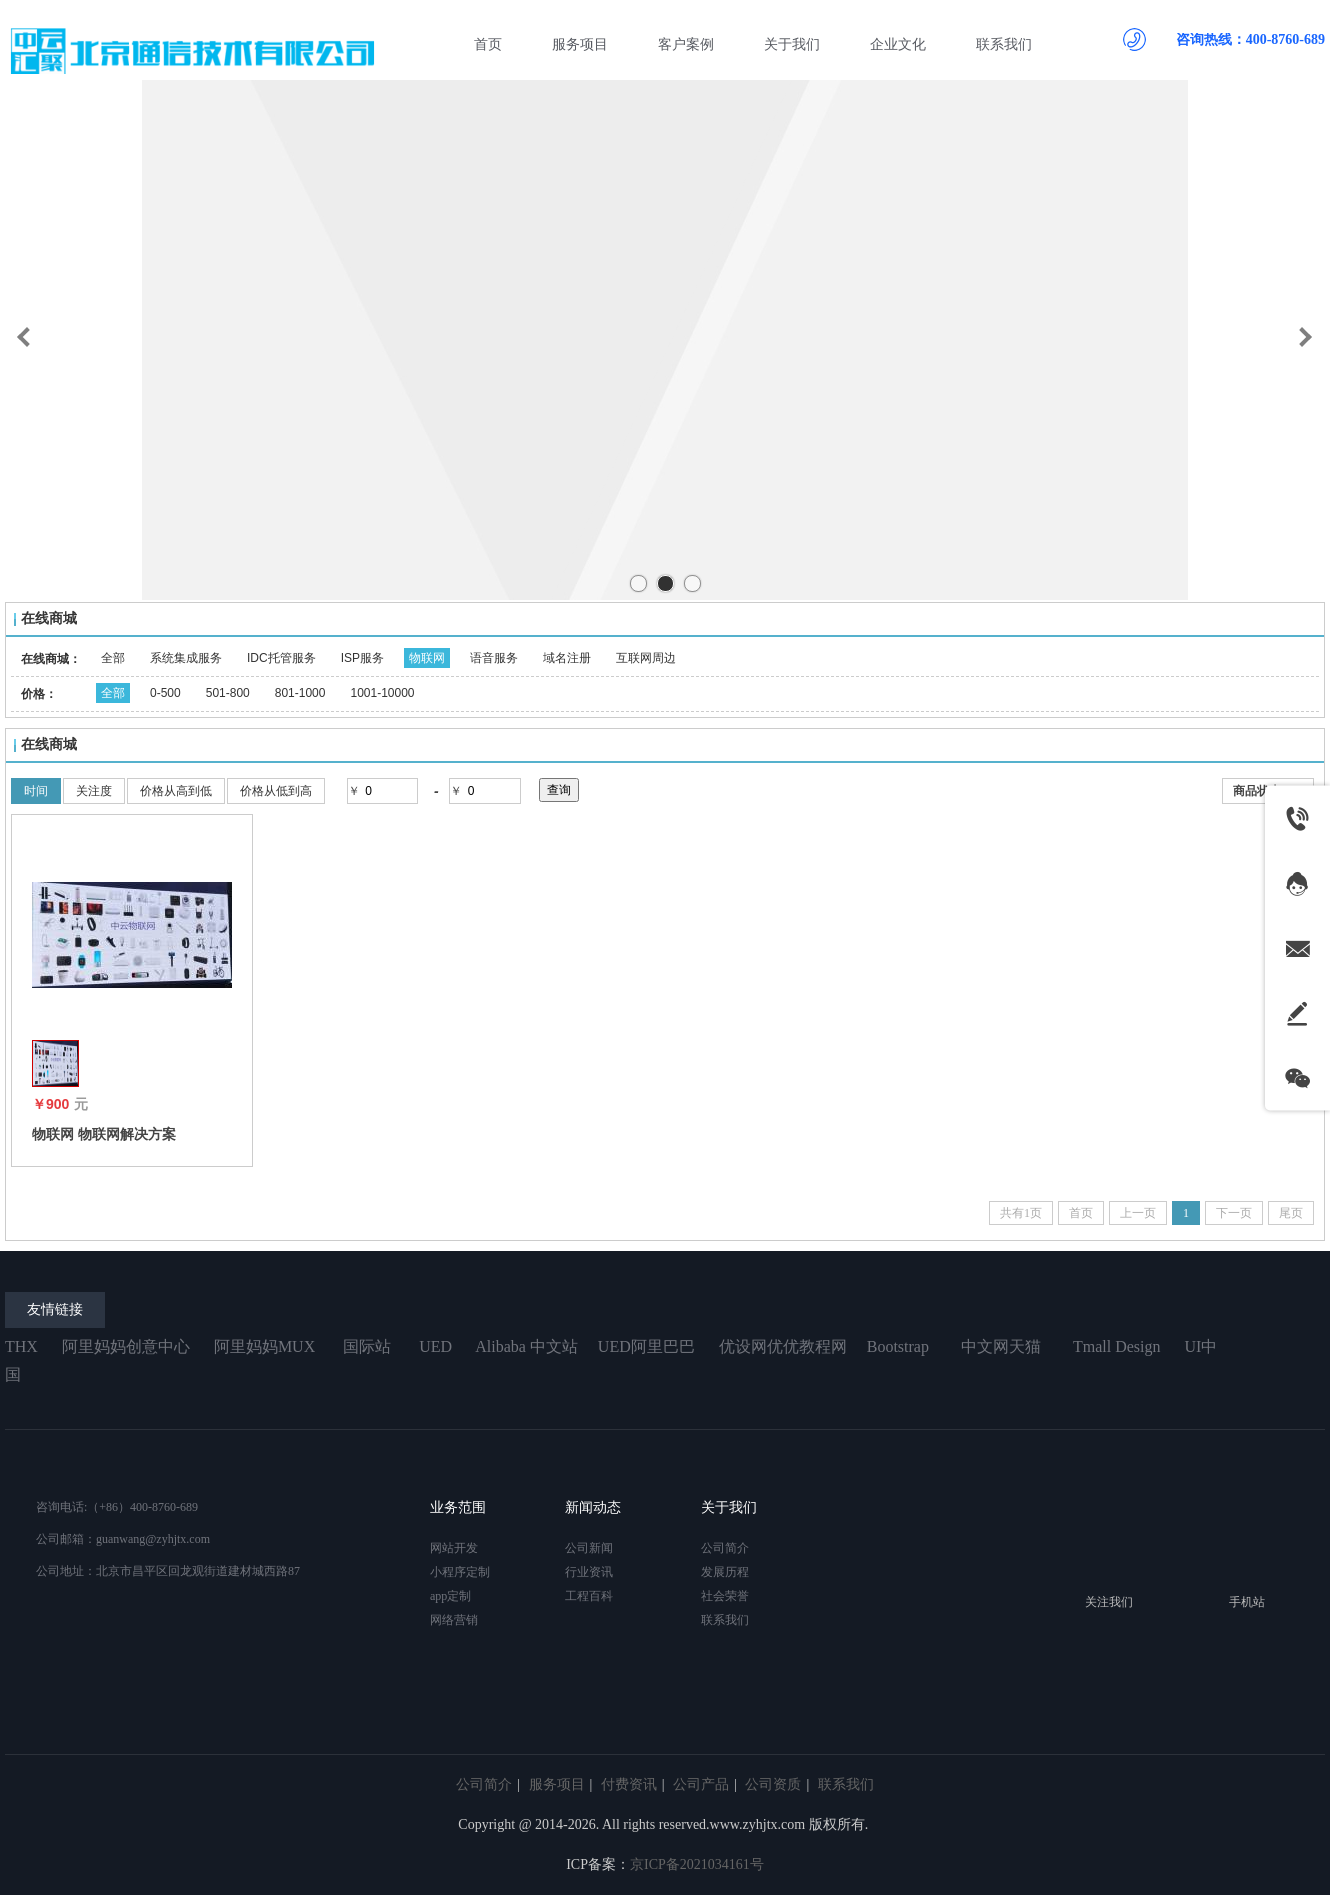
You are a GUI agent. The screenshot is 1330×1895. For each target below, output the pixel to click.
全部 (113, 658)
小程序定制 (460, 1572)
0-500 (165, 693)
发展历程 (725, 1572)
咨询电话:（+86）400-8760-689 (117, 1507)
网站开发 (454, 1548)
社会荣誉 (725, 1596)
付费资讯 (629, 1784)
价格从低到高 (276, 791)
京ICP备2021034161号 (697, 1864)
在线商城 (49, 618)
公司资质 (773, 1784)
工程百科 (589, 1596)
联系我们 (725, 1620)
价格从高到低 (176, 791)
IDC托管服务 (281, 658)
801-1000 (300, 693)
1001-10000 (382, 693)
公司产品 (701, 1784)
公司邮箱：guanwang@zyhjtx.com (123, 1539)
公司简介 (725, 1548)
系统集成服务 (186, 658)
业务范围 (458, 1507)
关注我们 (1109, 1602)
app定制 (450, 1596)
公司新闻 (589, 1548)
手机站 (1247, 1602)
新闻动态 (593, 1507)
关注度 (94, 791)
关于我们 (729, 1507)
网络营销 (454, 1620)
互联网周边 (646, 658)
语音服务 (494, 658)
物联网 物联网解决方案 (104, 1134)
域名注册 (567, 658)
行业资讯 (589, 1572)
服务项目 (557, 1784)
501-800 (228, 693)
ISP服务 (362, 658)
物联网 (427, 658)
